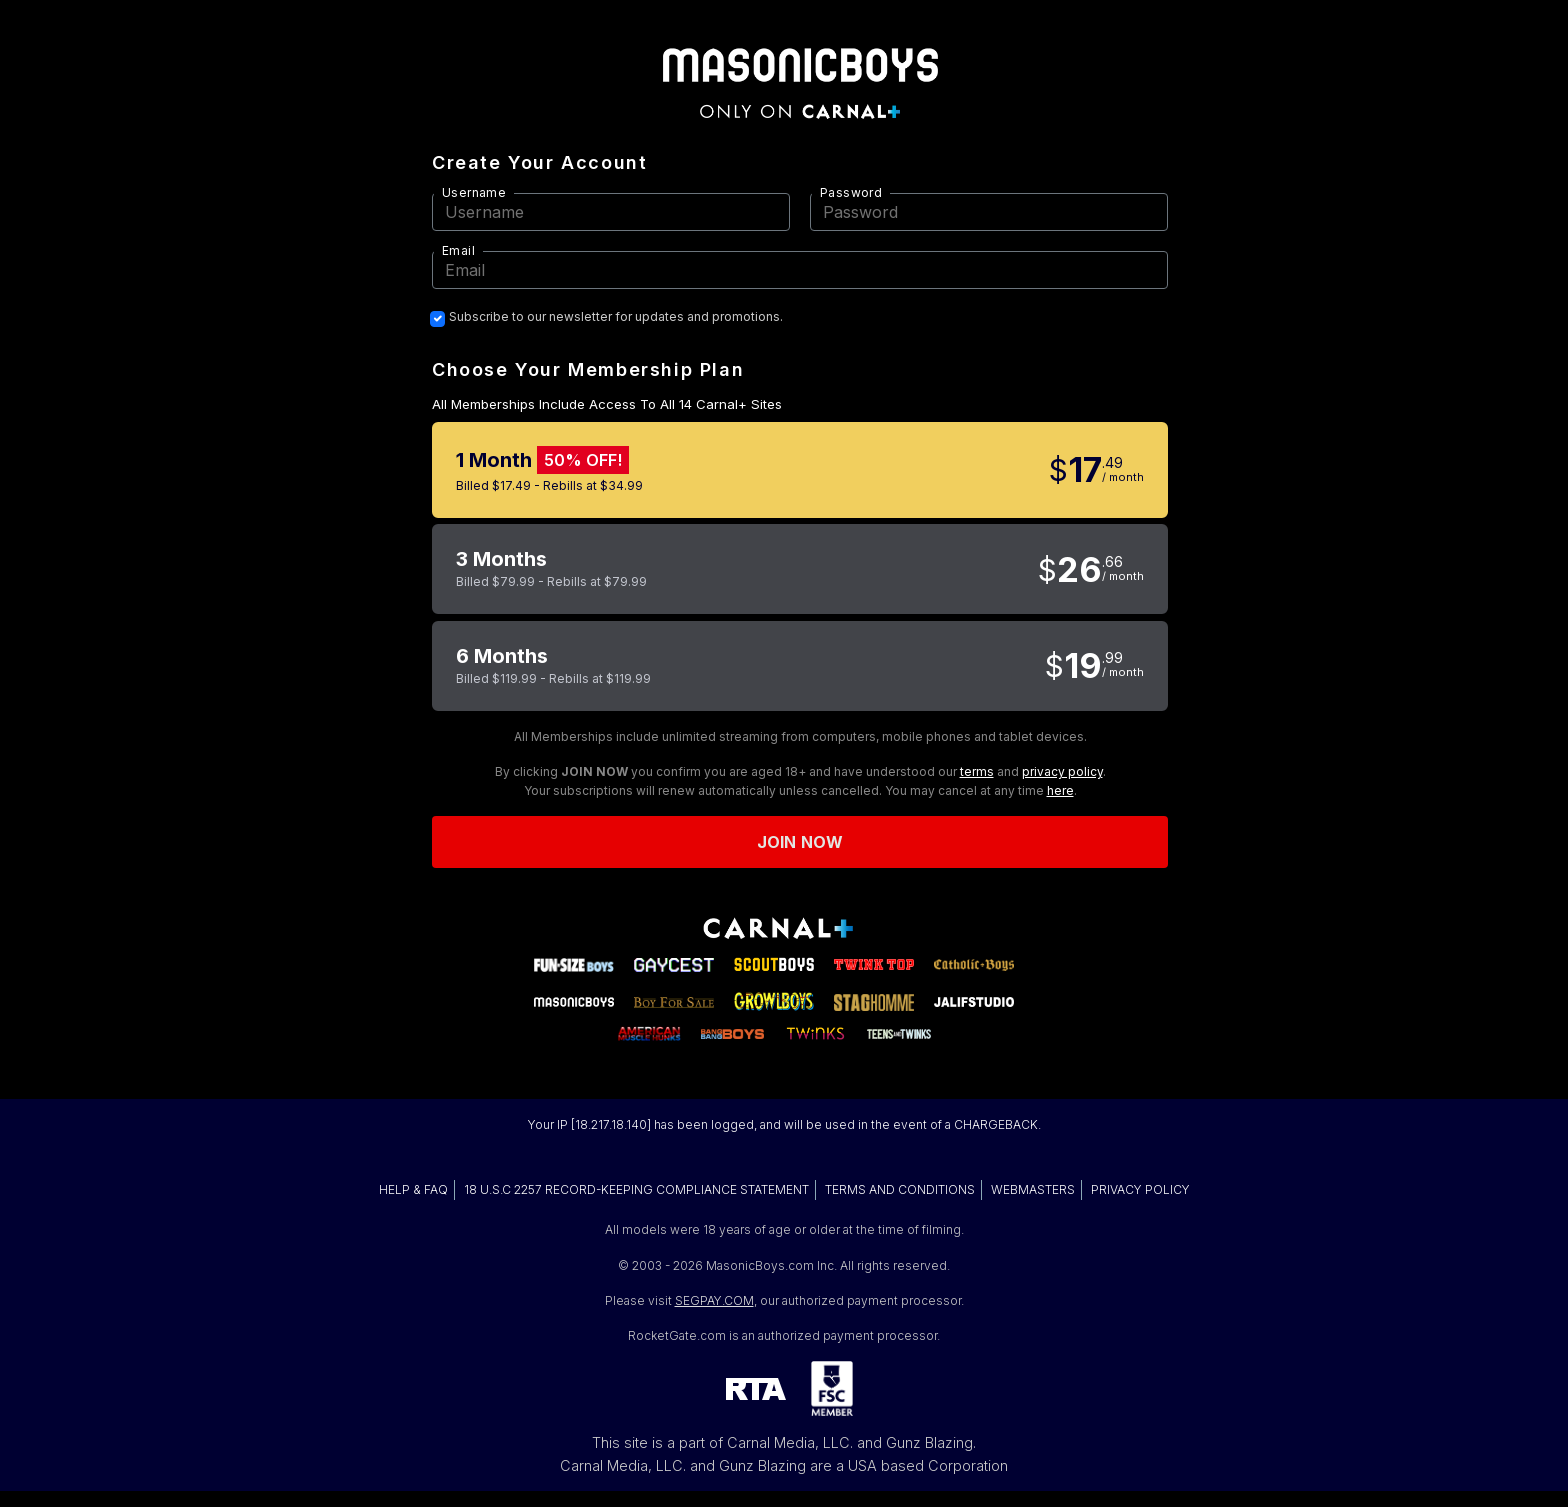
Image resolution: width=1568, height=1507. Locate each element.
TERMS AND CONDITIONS (900, 1189)
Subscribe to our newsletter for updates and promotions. (616, 317)
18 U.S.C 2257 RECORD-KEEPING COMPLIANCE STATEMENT (636, 1189)
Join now (800, 842)
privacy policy (1062, 771)
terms (977, 771)
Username (474, 192)
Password (851, 192)
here (1060, 790)
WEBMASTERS (1033, 1189)
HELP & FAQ (413, 1189)
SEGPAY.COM (714, 1300)
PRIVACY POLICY (1140, 1189)
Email (458, 250)
